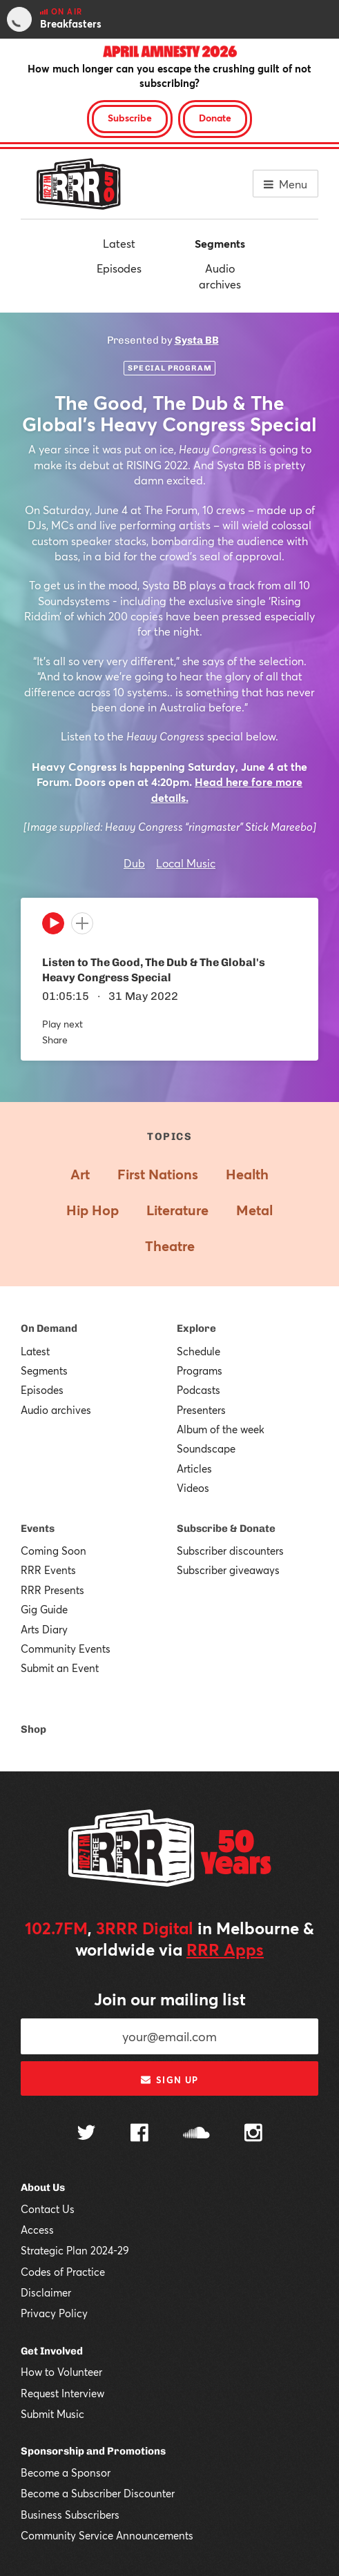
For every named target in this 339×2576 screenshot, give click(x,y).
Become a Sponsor (65, 2472)
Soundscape (206, 1448)
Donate (215, 117)
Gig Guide (44, 1609)
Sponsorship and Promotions (93, 2451)
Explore (196, 1328)
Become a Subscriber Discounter (98, 2493)
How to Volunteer (61, 2372)
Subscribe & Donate (226, 1528)
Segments (220, 243)
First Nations (157, 1174)
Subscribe (130, 117)
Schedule (198, 1351)
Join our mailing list (170, 1999)
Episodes (119, 268)
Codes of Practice (63, 2272)
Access (37, 2229)
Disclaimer (46, 2292)
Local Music (185, 863)
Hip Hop (92, 1210)
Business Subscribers (70, 2514)
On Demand (49, 1328)
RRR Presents (52, 1590)
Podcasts (198, 1390)
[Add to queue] (82, 923)
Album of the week (220, 1429)
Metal (254, 1210)
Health (247, 1174)
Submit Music (52, 2414)
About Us (43, 2187)
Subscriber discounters (230, 1550)
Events (38, 1528)
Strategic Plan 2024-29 (75, 2250)
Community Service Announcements (107, 2535)
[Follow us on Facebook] (139, 2134)
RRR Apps (225, 1949)
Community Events (65, 1648)
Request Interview (62, 2393)
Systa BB (197, 340)
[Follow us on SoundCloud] (196, 2134)
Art (80, 1174)
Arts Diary (44, 1629)
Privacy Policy (54, 2313)
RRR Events (48, 1570)
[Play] (53, 926)
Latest (119, 243)
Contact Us (48, 2209)
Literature (177, 1210)
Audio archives (220, 276)
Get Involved (52, 2351)
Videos (193, 1488)
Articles (194, 1468)
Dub (134, 863)
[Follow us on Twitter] (86, 2134)
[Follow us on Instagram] (253, 2134)
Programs (199, 1370)
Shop (33, 1729)
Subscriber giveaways (228, 1570)
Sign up (169, 2080)
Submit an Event (60, 1668)
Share (55, 1039)
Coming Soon (53, 1550)
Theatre (170, 1246)
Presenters (201, 1410)
